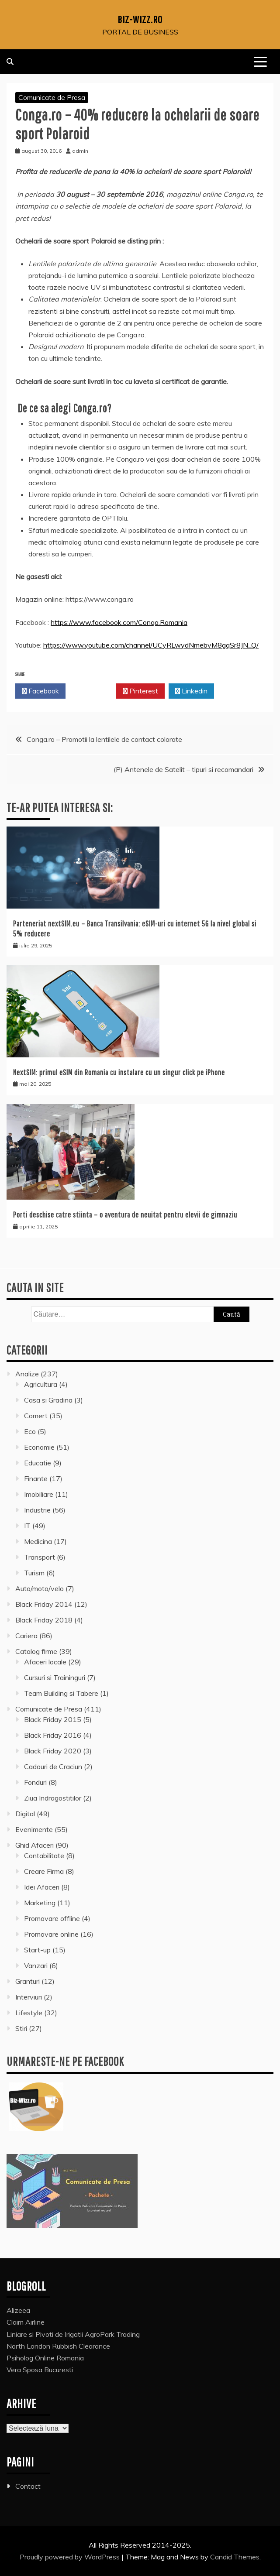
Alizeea (18, 2310)
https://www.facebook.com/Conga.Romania (119, 622)
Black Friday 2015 (52, 1719)
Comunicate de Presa (51, 97)
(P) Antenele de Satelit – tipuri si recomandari (183, 769)
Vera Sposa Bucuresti (40, 2369)
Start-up (37, 1949)
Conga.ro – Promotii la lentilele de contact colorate (104, 739)
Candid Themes (234, 2556)
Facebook (40, 691)
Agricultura (40, 1384)
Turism (34, 1572)
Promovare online (51, 1934)
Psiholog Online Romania (45, 2357)
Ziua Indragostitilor (52, 1798)
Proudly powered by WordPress (70, 2556)
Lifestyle (28, 2012)
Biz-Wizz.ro (140, 19)
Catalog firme (36, 1651)
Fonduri (35, 1782)
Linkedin (191, 691)
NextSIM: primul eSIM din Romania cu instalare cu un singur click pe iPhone (119, 1072)
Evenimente (34, 1829)
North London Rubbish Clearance (58, 2346)
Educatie (37, 1462)
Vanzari (36, 1965)
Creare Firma (44, 1871)
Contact (28, 2486)
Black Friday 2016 (52, 1735)
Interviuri (28, 1997)
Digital (25, 1813)
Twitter (91, 691)
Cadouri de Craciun (53, 1766)
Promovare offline (52, 1918)
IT (27, 1525)
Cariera (26, 1635)
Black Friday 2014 (44, 1604)
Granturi (27, 1981)
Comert (36, 1415)
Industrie (37, 1510)
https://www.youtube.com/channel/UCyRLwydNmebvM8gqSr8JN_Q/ (151, 645)
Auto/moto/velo (39, 1588)
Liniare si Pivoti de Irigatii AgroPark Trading (73, 2334)
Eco (30, 1431)
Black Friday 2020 (52, 1750)
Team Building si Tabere (61, 1693)
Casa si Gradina (48, 1400)
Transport (39, 1557)
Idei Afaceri (41, 1887)
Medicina (38, 1541)
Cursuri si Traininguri (54, 1677)
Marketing (39, 1902)
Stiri (21, 2028)
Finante (36, 1478)
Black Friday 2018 (44, 1620)
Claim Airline (26, 2322)
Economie (39, 1447)
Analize (27, 1373)
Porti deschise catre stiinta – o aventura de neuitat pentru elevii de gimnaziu (125, 1214)
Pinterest (140, 691)
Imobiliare (38, 1494)
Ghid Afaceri (34, 1845)
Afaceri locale (45, 1661)
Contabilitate (44, 1855)
